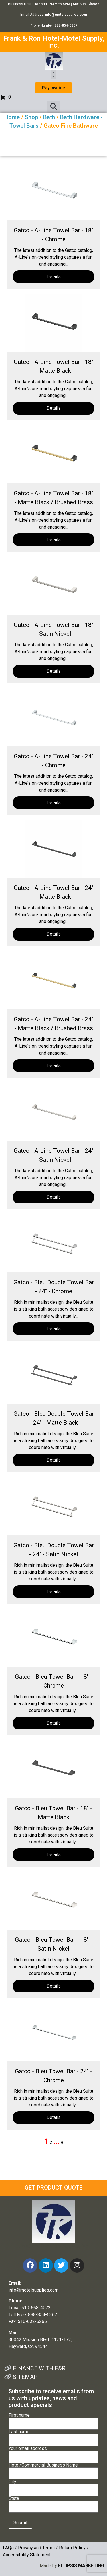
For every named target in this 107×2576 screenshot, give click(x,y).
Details (54, 276)
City (53, 2486)
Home (12, 117)
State (53, 2502)
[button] (53, 74)
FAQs (8, 2548)
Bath (49, 117)
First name (53, 2419)
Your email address (53, 2452)
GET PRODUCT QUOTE (53, 2187)
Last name (53, 2436)
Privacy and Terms (36, 2548)
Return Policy (72, 2548)
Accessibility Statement (27, 2554)
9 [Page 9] (62, 2142)
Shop (31, 117)
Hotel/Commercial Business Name (53, 2469)
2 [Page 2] (51, 2142)
